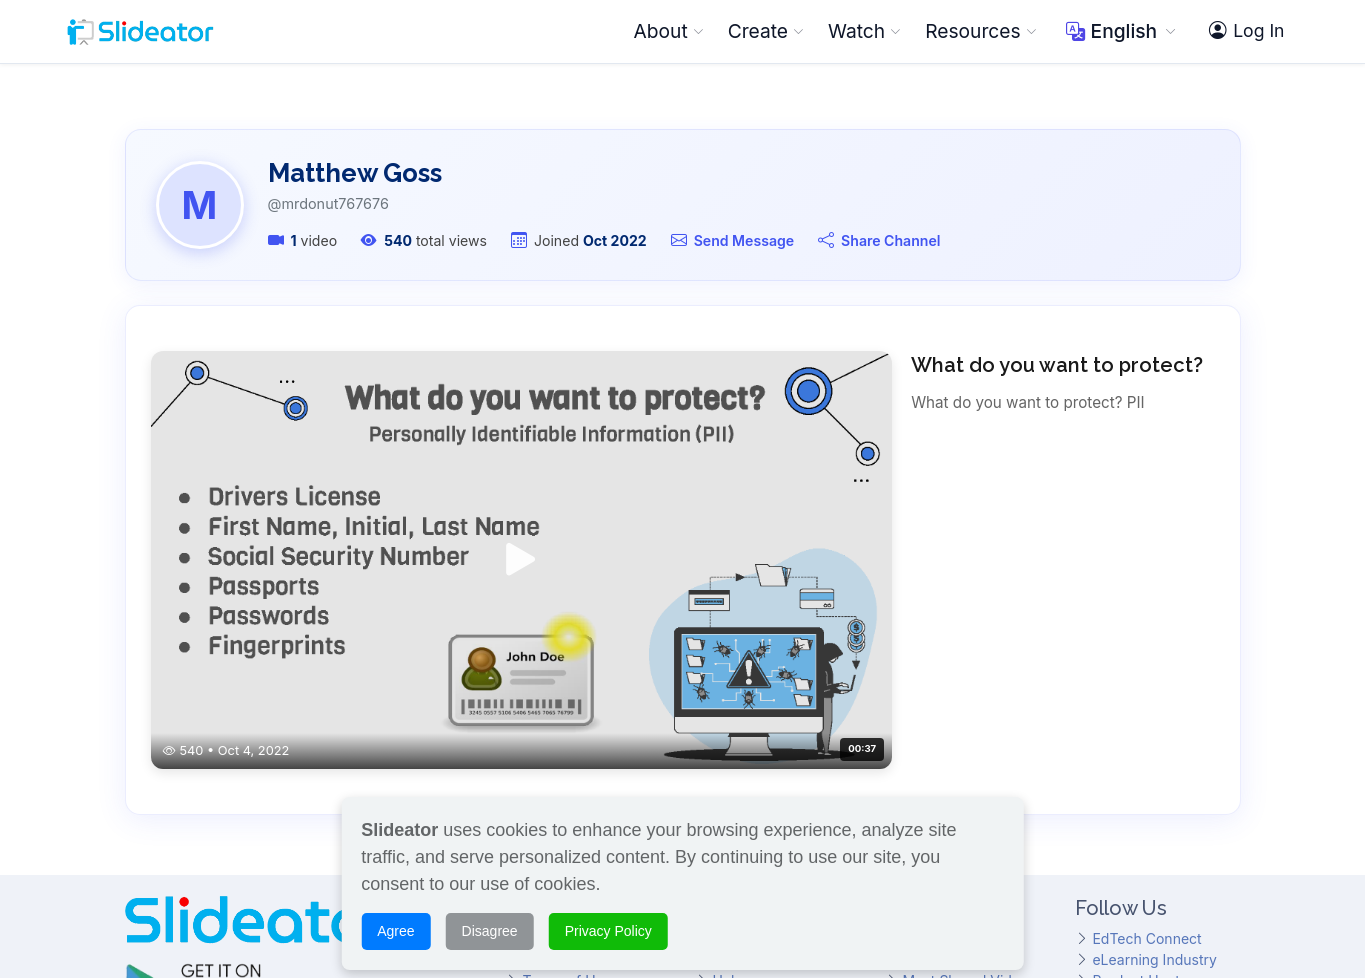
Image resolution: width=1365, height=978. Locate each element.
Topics (924, 745)
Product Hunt (1135, 703)
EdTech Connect (1146, 661)
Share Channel (890, 240)
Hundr (1121, 724)
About (669, 31)
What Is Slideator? (771, 661)
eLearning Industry (1154, 682)
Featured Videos (956, 682)
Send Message (744, 240)
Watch (864, 31)
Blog (727, 745)
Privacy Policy (568, 724)
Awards (546, 682)
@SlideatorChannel (188, 800)
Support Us (559, 745)
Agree (395, 919)
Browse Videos (951, 661)
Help (727, 703)
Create (766, 31)
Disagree (490, 919)
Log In (1246, 31)
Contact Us (559, 766)
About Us (552, 661)
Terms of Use (566, 703)
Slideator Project (766, 682)
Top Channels (947, 724)
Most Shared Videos (968, 703)
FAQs (729, 724)
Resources (980, 31)
